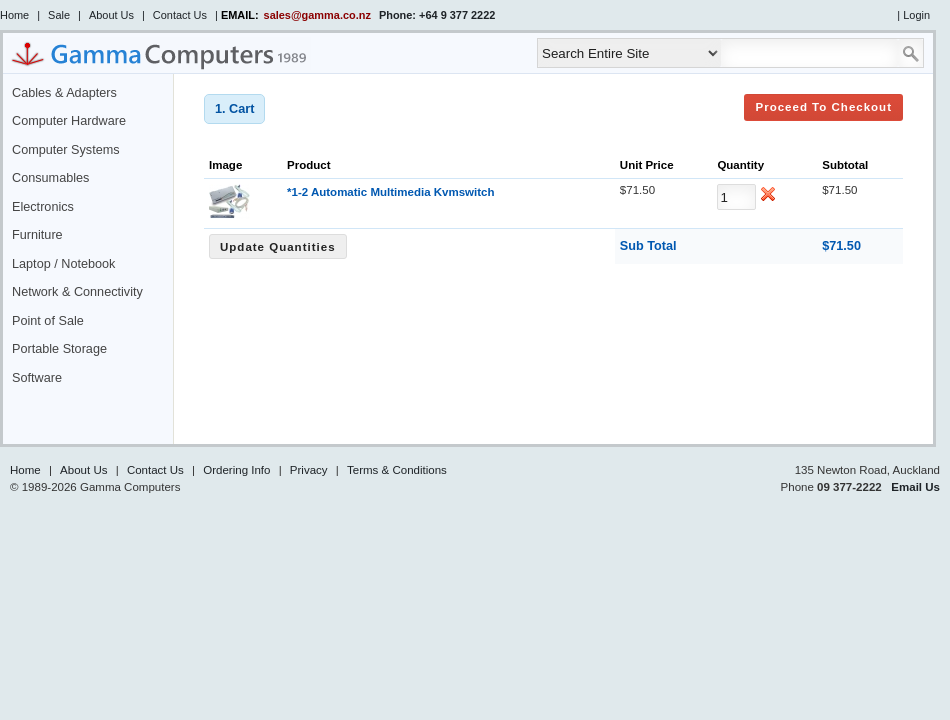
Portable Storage (59, 349)
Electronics (43, 207)
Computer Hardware (69, 121)
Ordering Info (236, 470)
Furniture (37, 235)
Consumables (50, 178)
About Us (111, 15)
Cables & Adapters (64, 93)
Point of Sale (48, 321)
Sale (59, 15)
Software (37, 378)
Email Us (915, 487)
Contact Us (180, 15)
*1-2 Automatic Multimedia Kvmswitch (391, 192)
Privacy (309, 470)
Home (14, 15)
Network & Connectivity (77, 292)
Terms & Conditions (397, 470)
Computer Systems (66, 150)
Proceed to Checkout (823, 107)
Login (916, 15)
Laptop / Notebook (63, 264)
